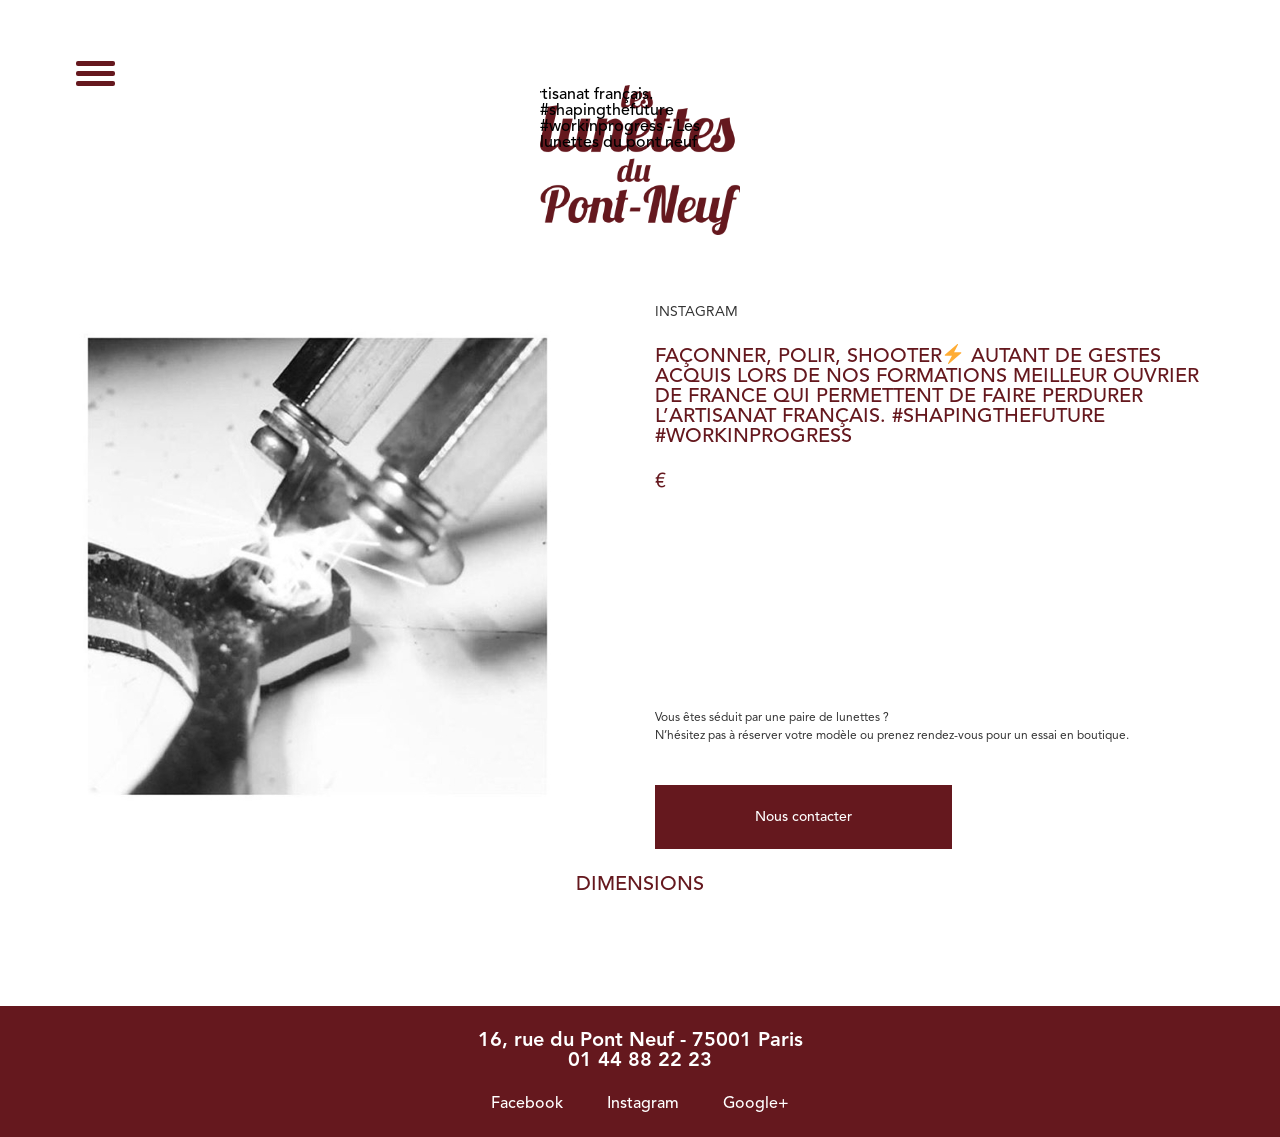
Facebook (527, 1104)
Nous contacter (803, 817)
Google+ (756, 1104)
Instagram (643, 1104)
